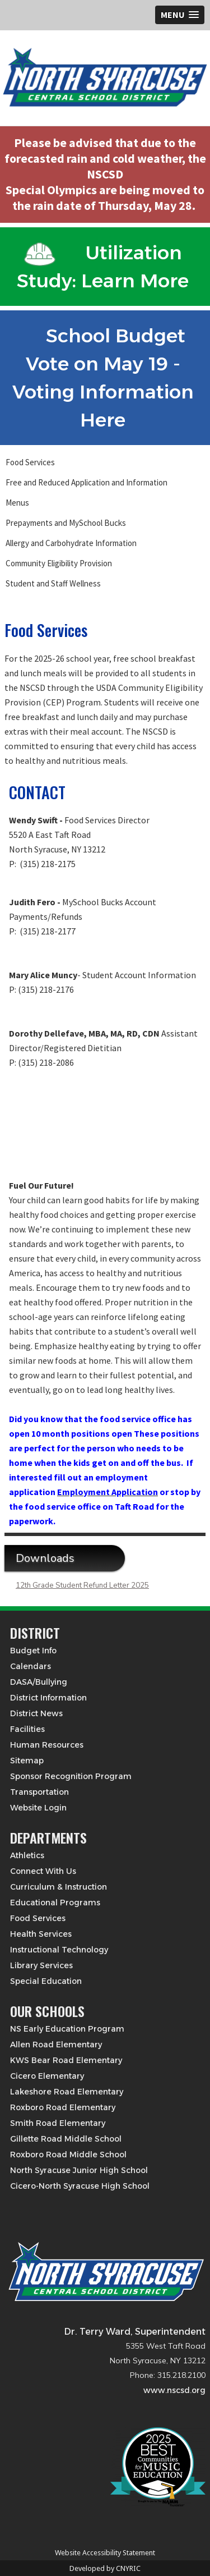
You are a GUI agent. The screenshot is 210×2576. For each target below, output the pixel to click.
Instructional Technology (59, 1950)
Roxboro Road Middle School (68, 2154)
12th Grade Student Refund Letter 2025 (82, 1585)
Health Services (41, 1934)
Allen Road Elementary (56, 2044)
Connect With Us (43, 1871)
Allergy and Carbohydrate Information (71, 543)
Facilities (27, 1729)
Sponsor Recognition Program (71, 1776)
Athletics (27, 1855)
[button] (179, 15)
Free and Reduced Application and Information (86, 482)
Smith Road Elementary (57, 2123)
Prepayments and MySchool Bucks (66, 522)
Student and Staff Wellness (53, 583)
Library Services (41, 1965)
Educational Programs (55, 1902)
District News (36, 1713)
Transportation (39, 1792)
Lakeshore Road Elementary (66, 2092)
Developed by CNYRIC (105, 2568)
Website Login (38, 1808)
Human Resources (46, 1745)
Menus (17, 502)
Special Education (46, 1981)
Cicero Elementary (47, 2076)
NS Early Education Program (67, 2029)
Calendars (30, 1666)
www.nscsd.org (174, 2390)
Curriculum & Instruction (58, 1887)
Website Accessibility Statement (105, 2553)
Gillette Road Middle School (66, 2139)
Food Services (30, 462)
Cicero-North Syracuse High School (80, 2186)
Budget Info (33, 1650)
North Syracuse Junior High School (79, 2170)
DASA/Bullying (38, 1682)
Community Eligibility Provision (59, 563)
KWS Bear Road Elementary (66, 2060)
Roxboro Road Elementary (62, 2107)
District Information (48, 1698)
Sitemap (27, 1760)
